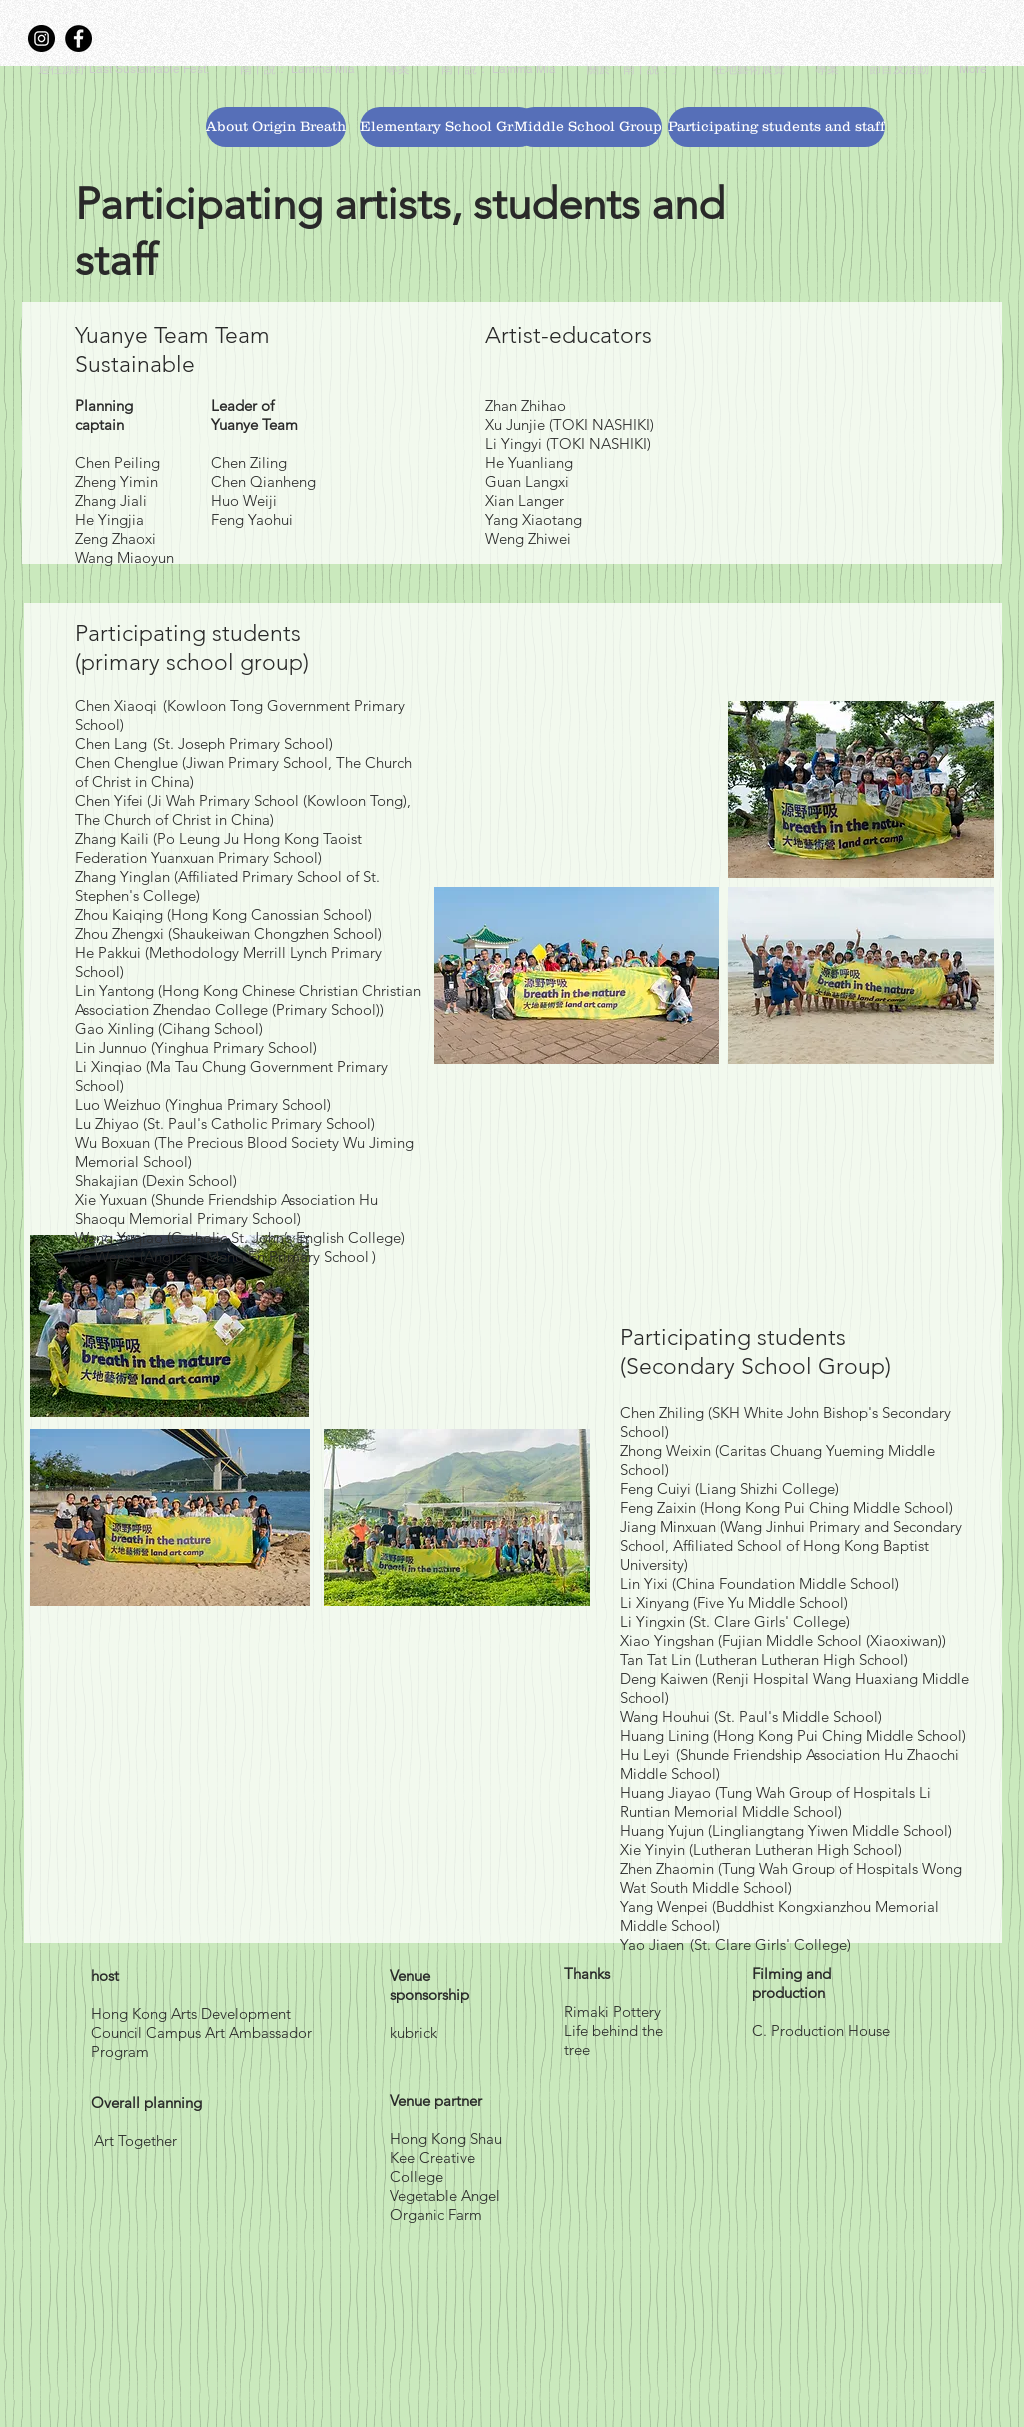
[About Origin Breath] (276, 127)
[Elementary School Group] (449, 127)
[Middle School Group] (588, 127)
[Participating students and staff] (776, 127)
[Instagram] (41, 38)
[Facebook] (78, 38)
